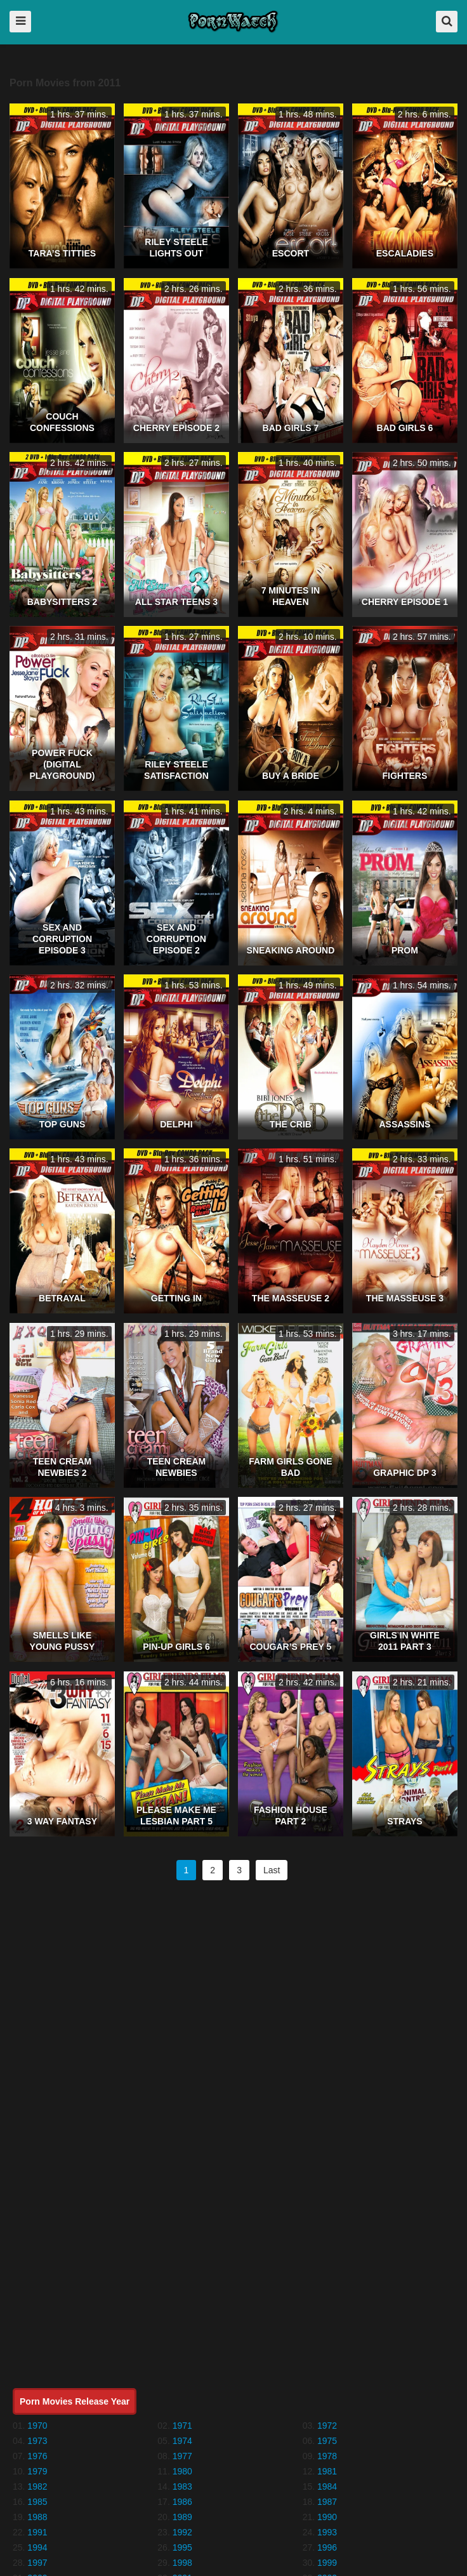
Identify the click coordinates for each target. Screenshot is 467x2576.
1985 (37, 2502)
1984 (327, 2486)
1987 (327, 2502)
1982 (37, 2486)
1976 (37, 2456)
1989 (182, 2517)
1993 (327, 2532)
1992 (182, 2532)
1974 (182, 2441)
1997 (37, 2563)
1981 (327, 2471)
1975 (327, 2441)
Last (271, 1870)
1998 (182, 2563)
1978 (327, 2456)
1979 (37, 2471)
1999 (327, 2563)
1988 (37, 2517)
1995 (182, 2547)
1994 (37, 2547)
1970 (37, 2425)
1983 (182, 2486)
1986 (182, 2502)
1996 (327, 2547)
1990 (327, 2517)
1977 (182, 2456)
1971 (182, 2425)
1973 (37, 2441)
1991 (37, 2532)
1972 (327, 2425)
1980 (182, 2471)
